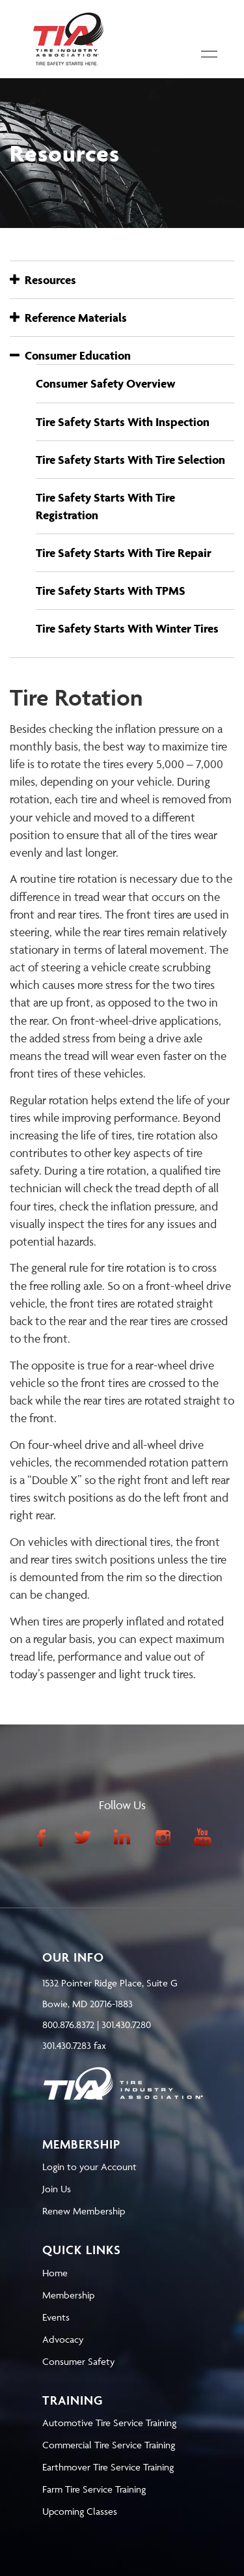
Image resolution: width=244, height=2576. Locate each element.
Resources (43, 279)
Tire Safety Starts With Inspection (123, 421)
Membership (68, 2295)
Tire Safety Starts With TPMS (110, 590)
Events (56, 2317)
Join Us (56, 2188)
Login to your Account (89, 2166)
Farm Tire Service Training (94, 2489)
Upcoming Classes (79, 2511)
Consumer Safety (78, 2361)
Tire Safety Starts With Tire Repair (123, 552)
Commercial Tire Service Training (108, 2445)
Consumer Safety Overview (106, 383)
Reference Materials (68, 317)
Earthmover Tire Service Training (108, 2467)
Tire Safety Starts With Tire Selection (130, 459)
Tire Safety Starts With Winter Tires (127, 628)
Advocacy (62, 2339)
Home (55, 2273)
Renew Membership (83, 2211)
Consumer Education (70, 355)
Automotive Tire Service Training (109, 2422)
